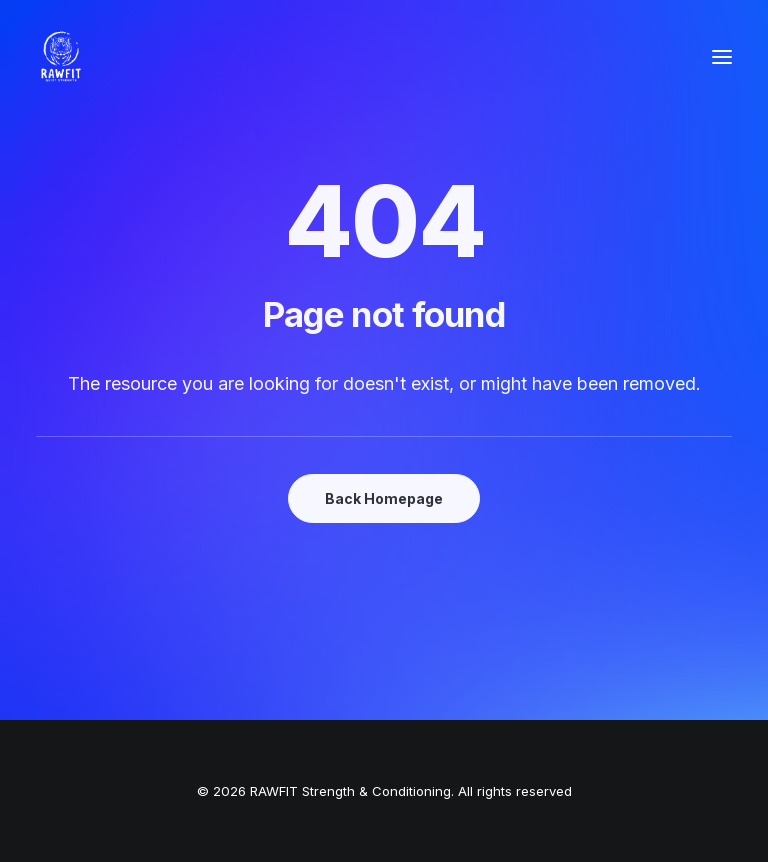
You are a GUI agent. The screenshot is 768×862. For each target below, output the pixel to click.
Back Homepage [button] (384, 498)
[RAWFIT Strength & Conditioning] (61, 57)
